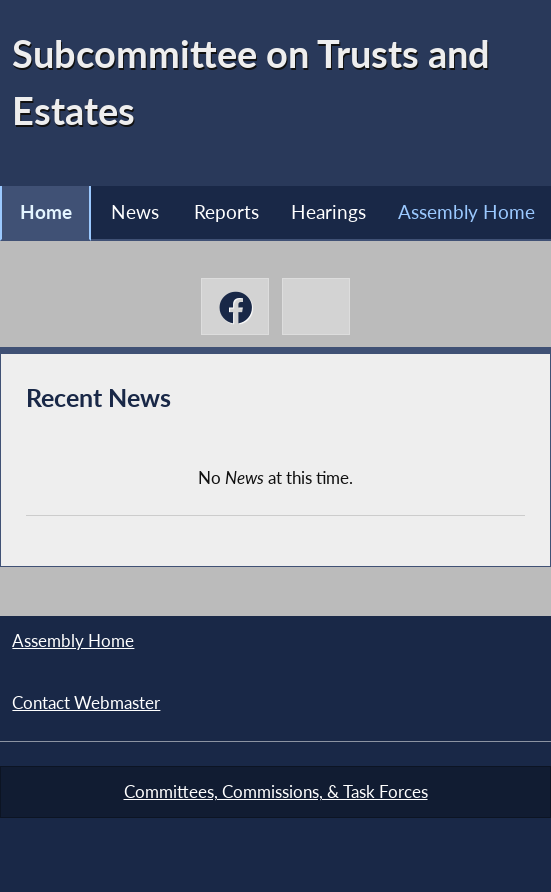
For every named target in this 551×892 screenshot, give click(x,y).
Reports (226, 212)
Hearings (328, 212)
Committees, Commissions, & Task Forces (276, 792)
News (135, 212)
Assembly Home (466, 212)
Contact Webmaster (86, 703)
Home (46, 212)
